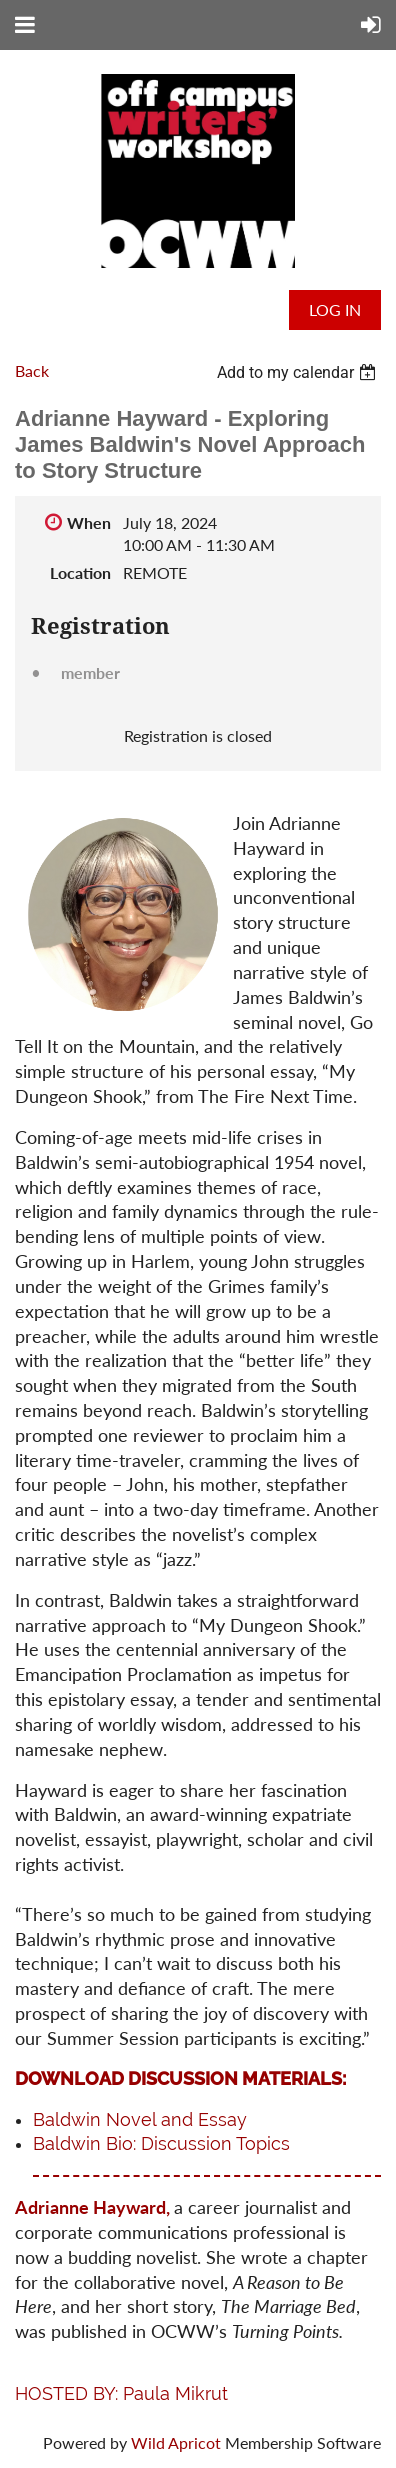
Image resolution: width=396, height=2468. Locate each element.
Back (32, 370)
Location (80, 572)
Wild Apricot (176, 2442)
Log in (335, 309)
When (89, 522)
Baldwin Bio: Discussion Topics (161, 2143)
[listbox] (299, 372)
